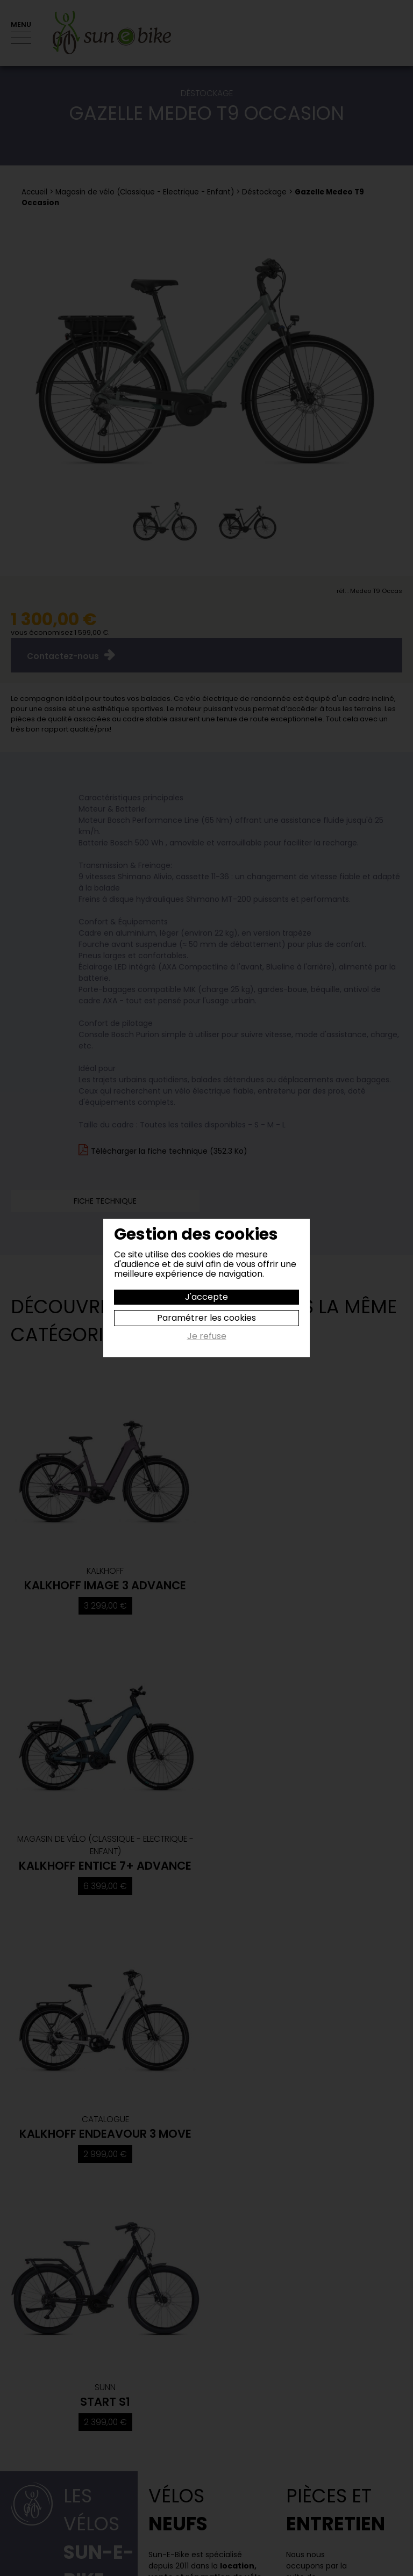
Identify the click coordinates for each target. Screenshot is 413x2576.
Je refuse (206, 1337)
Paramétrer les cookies (206, 1318)
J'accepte (206, 1297)
